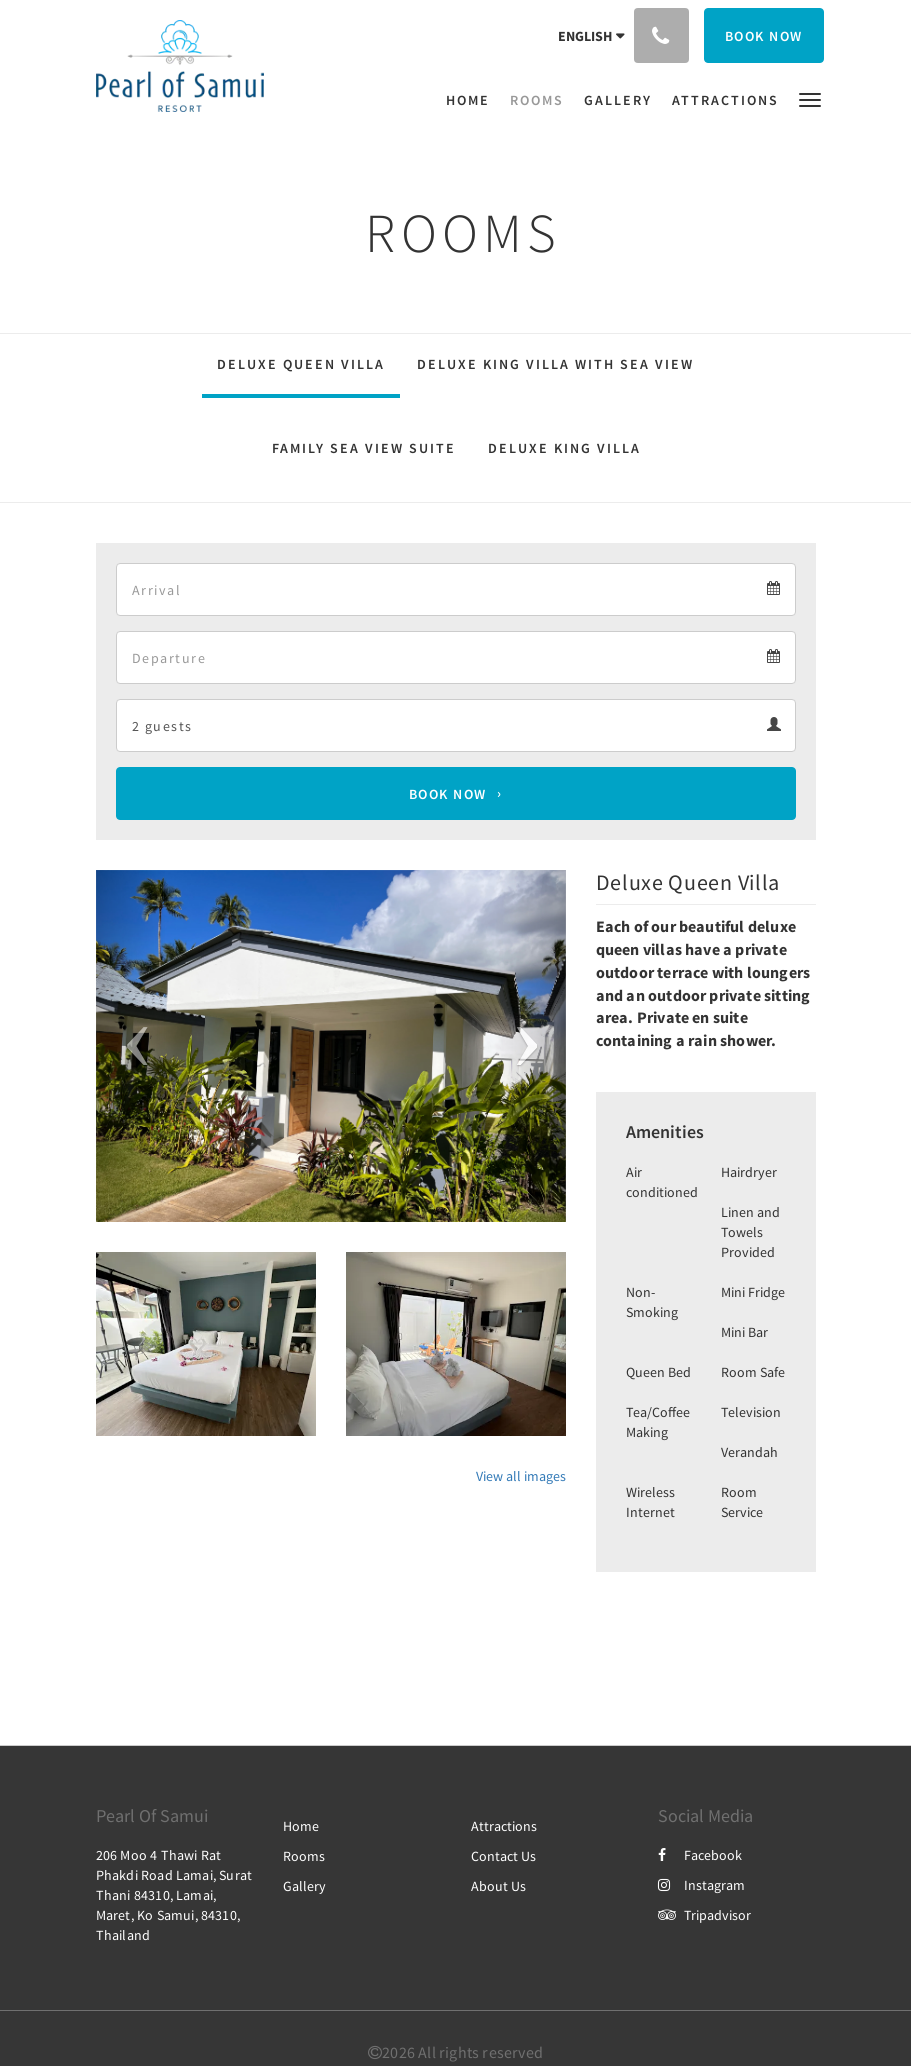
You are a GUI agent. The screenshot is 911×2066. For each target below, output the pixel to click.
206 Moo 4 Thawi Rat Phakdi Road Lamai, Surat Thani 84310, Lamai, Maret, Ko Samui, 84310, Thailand (174, 1895)
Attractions (504, 1826)
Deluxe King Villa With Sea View (555, 364)
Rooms (304, 1856)
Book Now (448, 794)
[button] (810, 98)
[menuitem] (473, 100)
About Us (498, 1886)
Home (301, 1826)
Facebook (700, 1855)
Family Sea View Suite (364, 448)
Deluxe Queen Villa (301, 364)
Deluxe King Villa (564, 448)
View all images (521, 1476)
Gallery (304, 1886)
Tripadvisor (704, 1915)
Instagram (701, 1885)
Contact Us (503, 1856)
